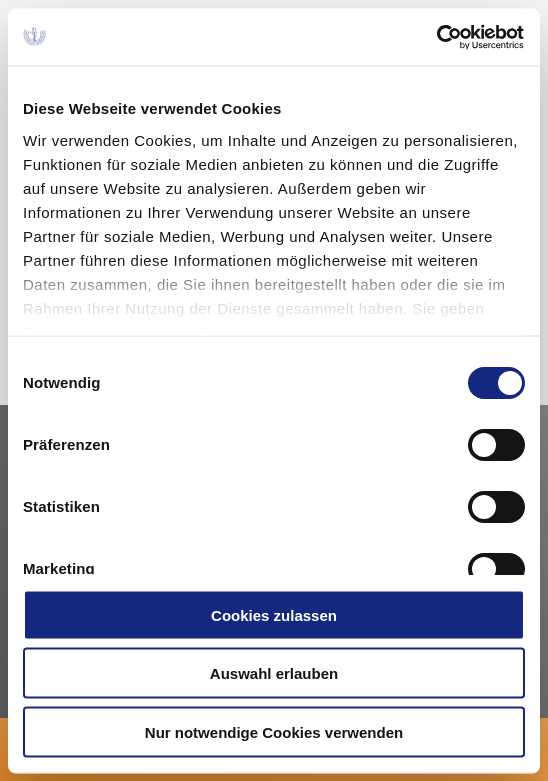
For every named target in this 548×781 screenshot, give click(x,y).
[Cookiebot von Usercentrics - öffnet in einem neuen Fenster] (437, 37)
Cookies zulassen (274, 614)
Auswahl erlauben (274, 673)
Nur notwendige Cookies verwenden (274, 731)
